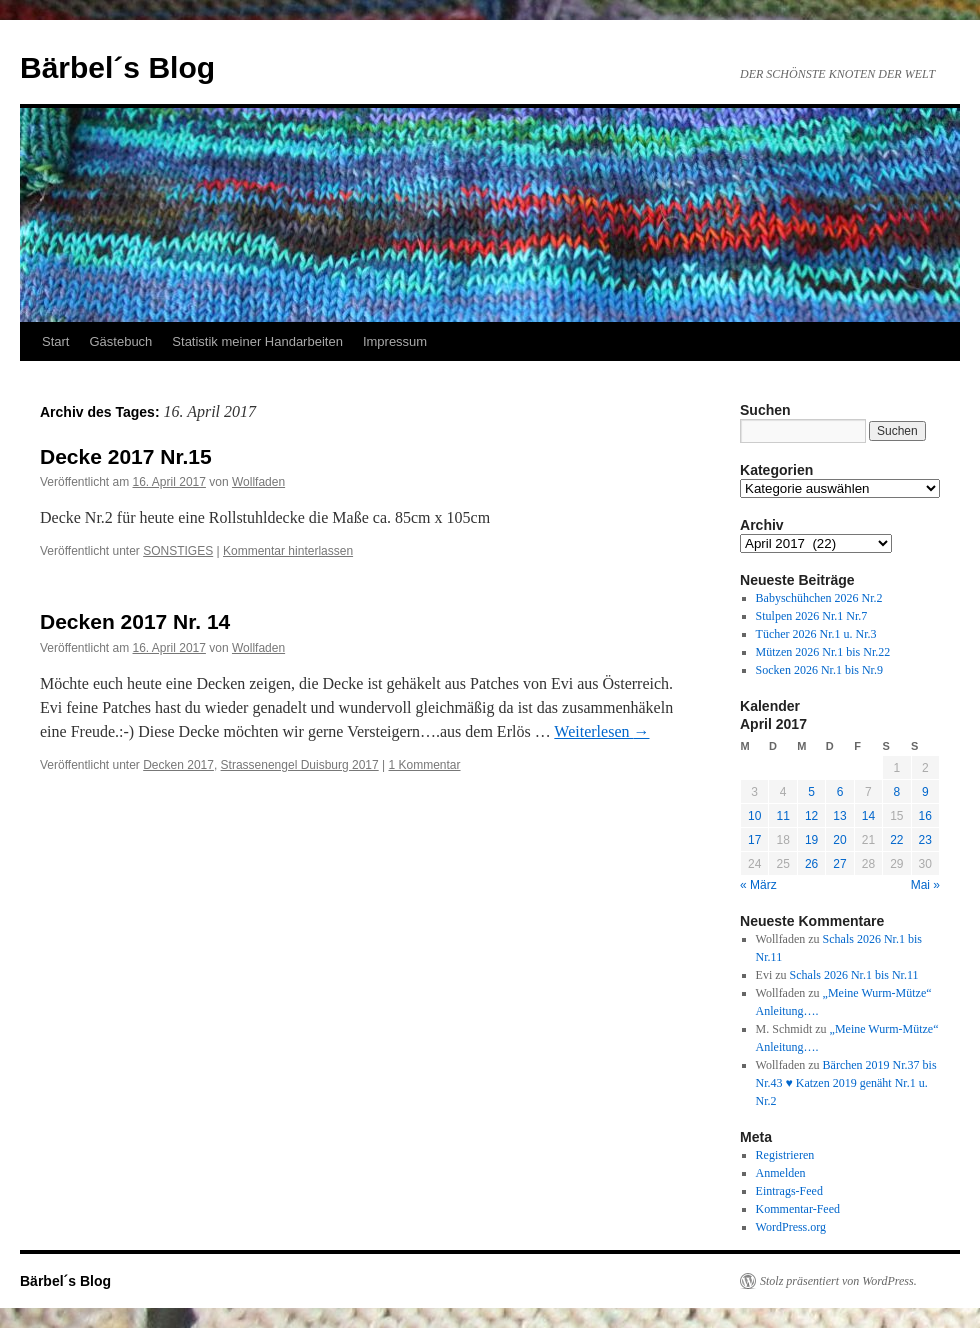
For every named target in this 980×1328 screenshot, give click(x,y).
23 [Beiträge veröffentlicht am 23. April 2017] (925, 840)
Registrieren (785, 1155)
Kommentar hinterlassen (288, 551)
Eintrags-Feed (789, 1191)
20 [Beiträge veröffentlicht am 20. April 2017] (839, 840)
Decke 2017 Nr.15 (126, 456)
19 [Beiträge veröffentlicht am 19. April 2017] (811, 840)
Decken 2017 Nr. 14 (135, 621)
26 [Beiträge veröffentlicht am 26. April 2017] (811, 864)
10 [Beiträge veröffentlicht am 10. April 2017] (754, 816)
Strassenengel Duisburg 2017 (300, 765)
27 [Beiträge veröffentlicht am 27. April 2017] (839, 864)
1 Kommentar (425, 765)
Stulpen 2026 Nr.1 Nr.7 (812, 616)
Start (55, 341)
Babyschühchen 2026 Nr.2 (819, 598)
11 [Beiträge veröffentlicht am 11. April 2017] (782, 816)
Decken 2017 (178, 765)
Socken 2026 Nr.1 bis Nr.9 (819, 670)
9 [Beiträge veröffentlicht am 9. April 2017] (925, 792)
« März (758, 885)
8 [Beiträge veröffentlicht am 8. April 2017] (896, 792)
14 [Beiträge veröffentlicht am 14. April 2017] (868, 816)
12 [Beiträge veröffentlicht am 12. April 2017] (811, 816)
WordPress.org (791, 1227)
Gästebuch (120, 341)
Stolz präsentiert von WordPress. (838, 1281)
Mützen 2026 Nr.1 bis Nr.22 (823, 652)
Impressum (395, 341)
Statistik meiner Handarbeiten (257, 341)
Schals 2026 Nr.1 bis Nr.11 (854, 975)
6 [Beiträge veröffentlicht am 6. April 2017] (840, 792)
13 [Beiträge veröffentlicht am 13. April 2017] (839, 816)
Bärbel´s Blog (117, 67)
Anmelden (781, 1173)
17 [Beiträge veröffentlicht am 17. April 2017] (754, 840)
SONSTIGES (178, 551)
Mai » (925, 885)
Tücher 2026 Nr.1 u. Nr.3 (816, 634)
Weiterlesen (601, 731)
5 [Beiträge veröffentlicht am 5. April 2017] (811, 792)
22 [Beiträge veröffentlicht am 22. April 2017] (896, 840)
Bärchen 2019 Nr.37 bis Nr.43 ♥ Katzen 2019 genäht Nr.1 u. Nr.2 (846, 1083)
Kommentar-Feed (798, 1209)
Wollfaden (258, 482)
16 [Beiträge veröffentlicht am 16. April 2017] (925, 816)
